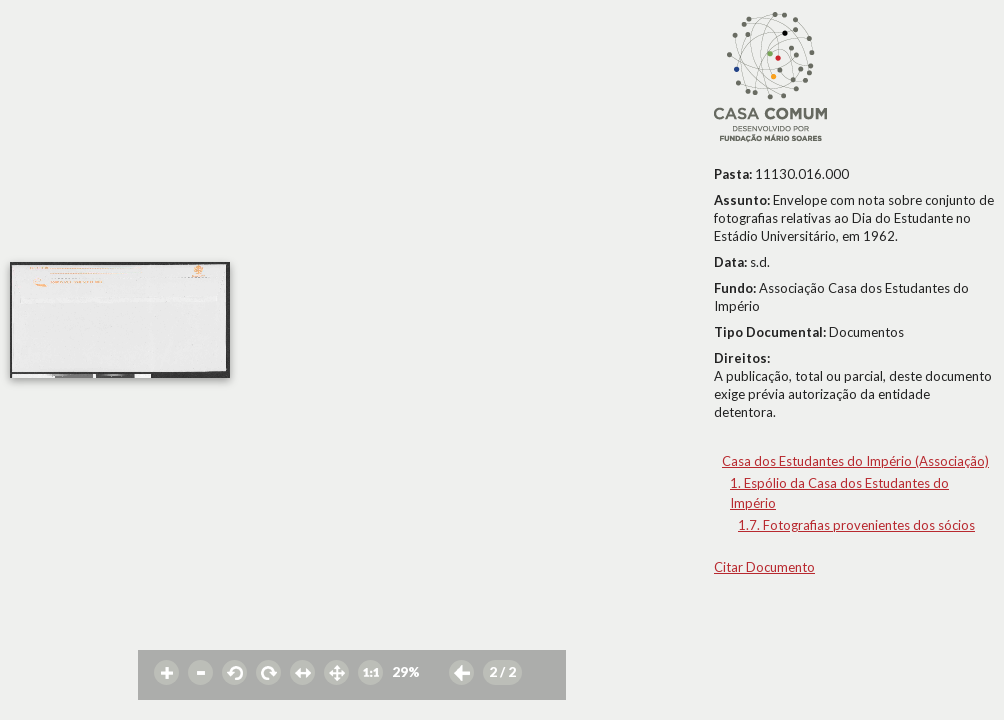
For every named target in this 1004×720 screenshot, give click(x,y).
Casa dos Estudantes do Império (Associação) (855, 461)
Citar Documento (764, 567)
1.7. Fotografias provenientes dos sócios (856, 525)
